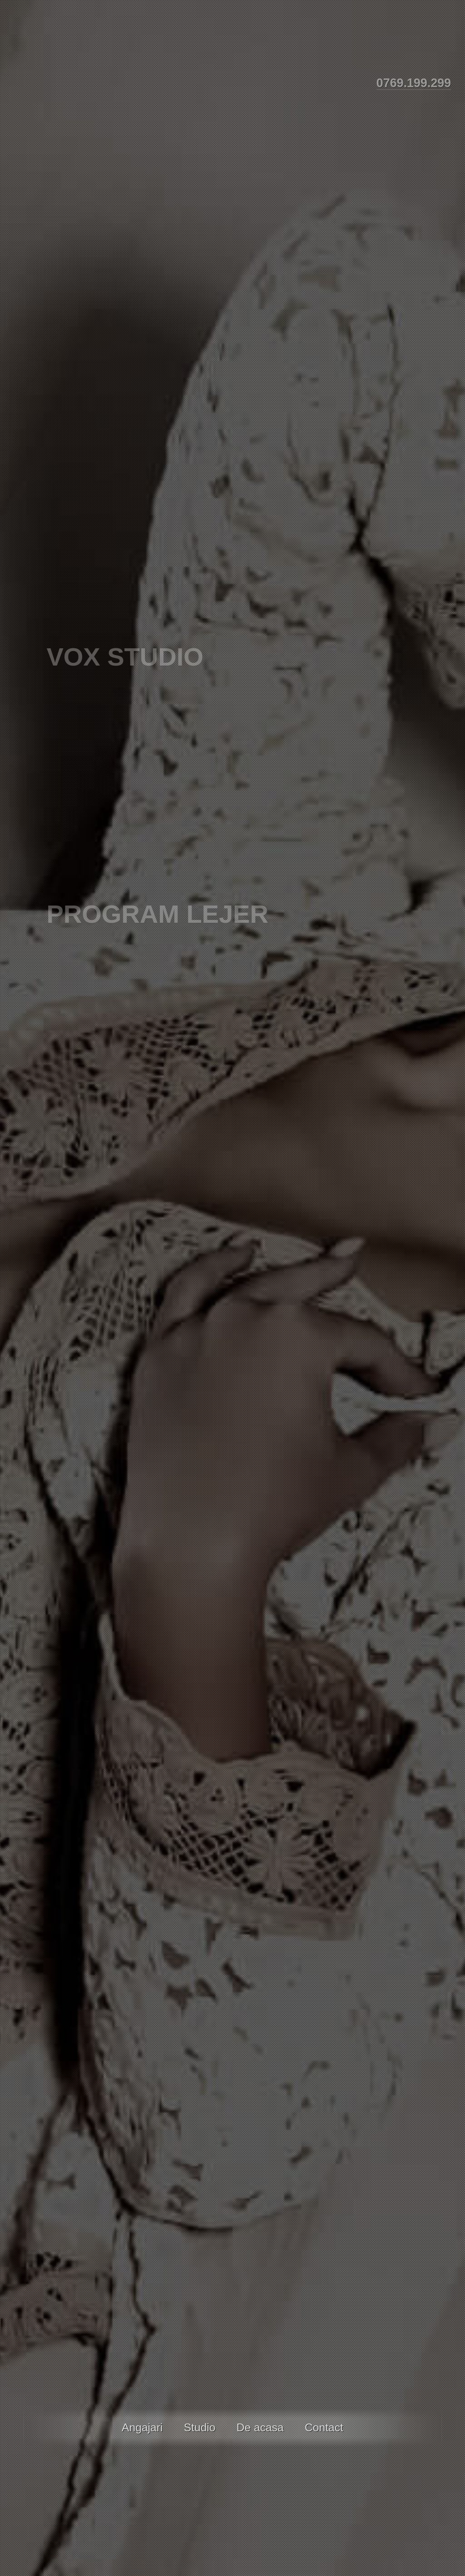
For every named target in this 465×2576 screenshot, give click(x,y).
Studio (200, 2427)
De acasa (260, 2427)
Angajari (142, 2427)
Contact (324, 2427)
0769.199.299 (413, 83)
